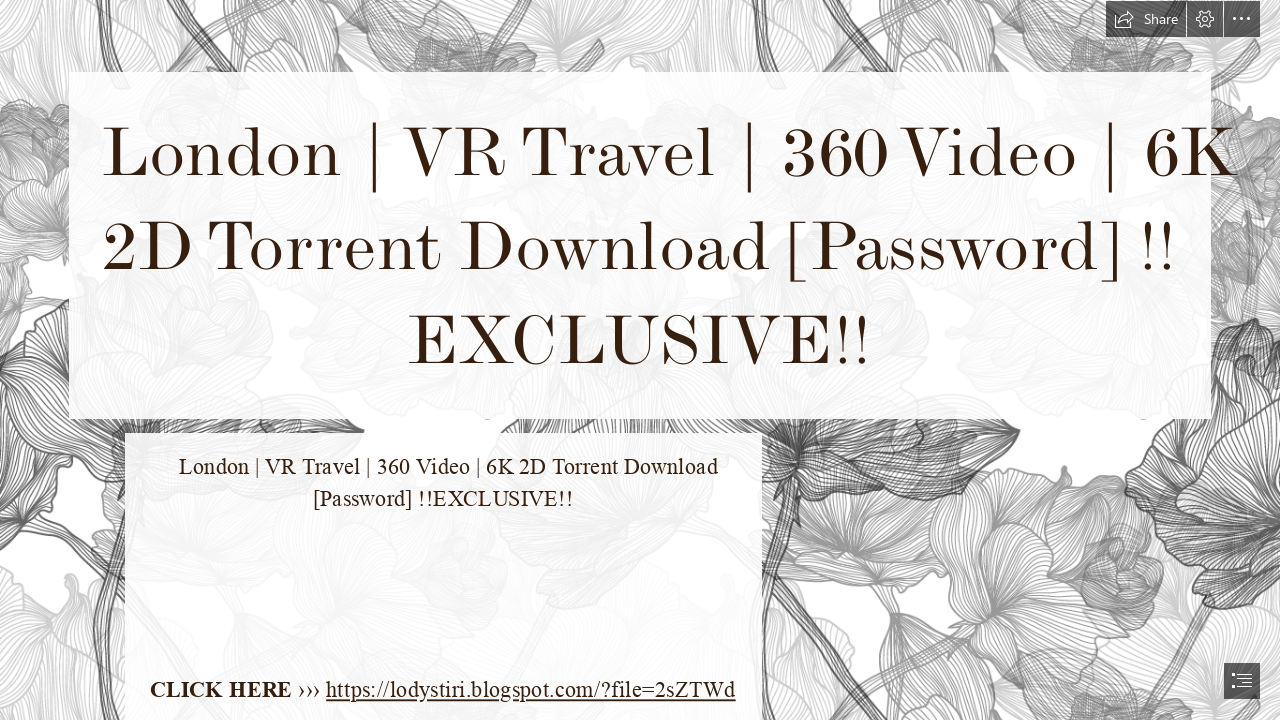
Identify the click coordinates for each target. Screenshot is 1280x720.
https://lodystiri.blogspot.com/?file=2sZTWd (531, 690)
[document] (640, 360)
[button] (1146, 19)
